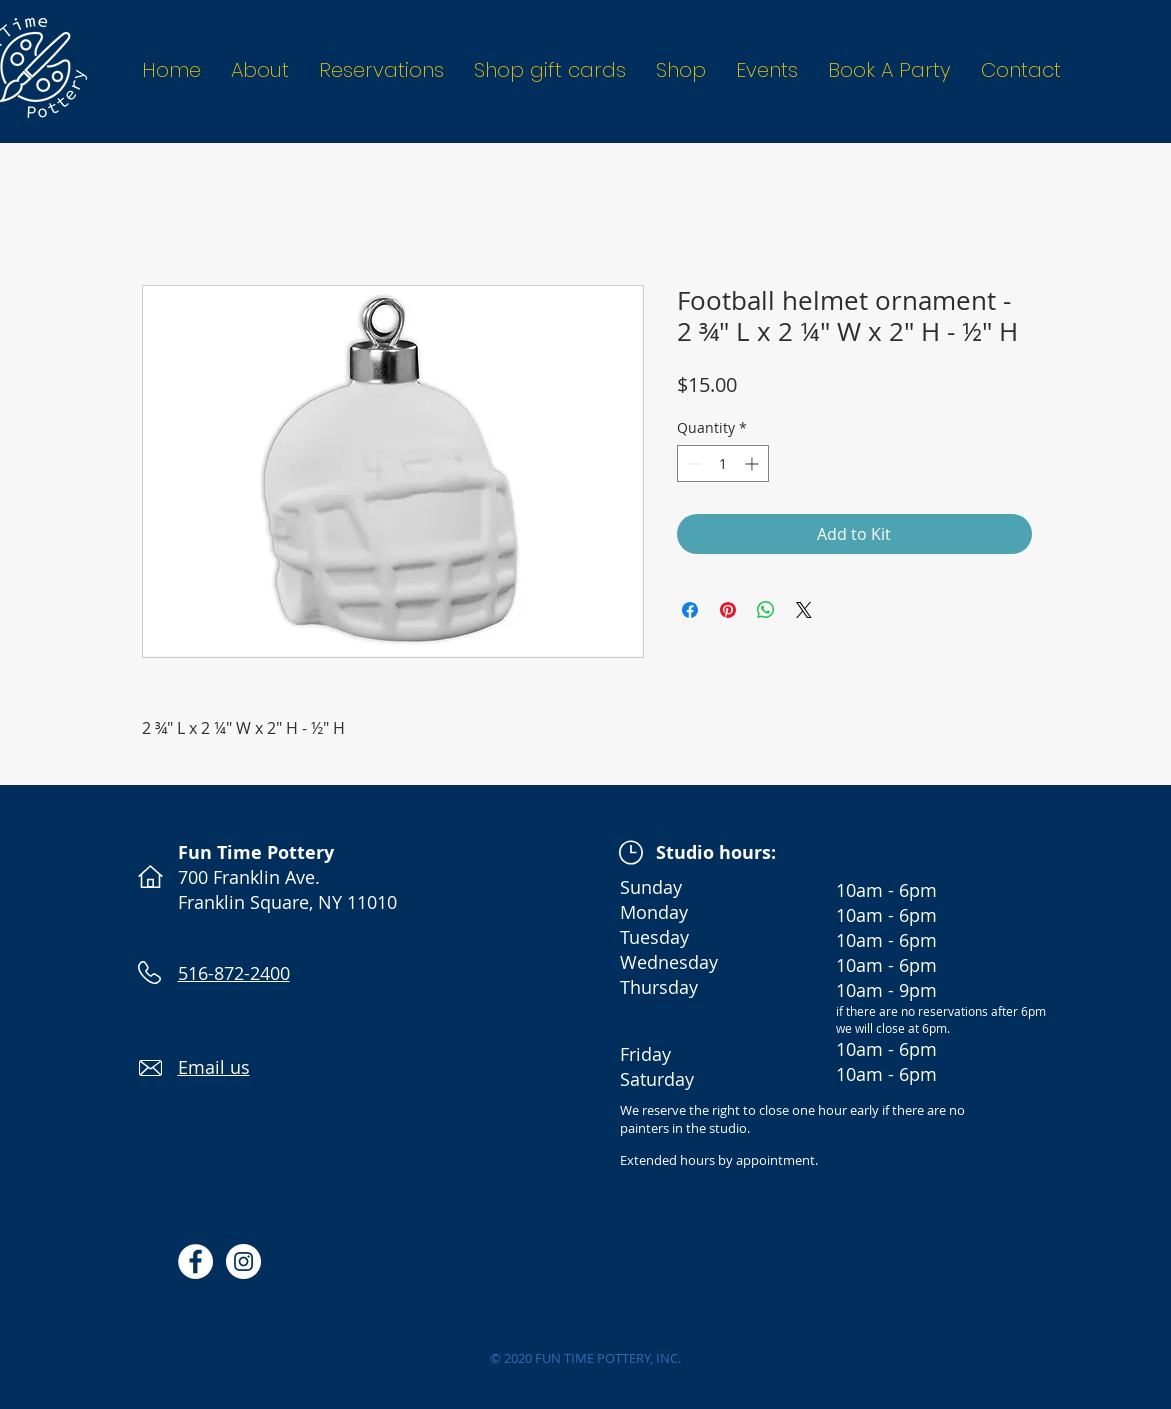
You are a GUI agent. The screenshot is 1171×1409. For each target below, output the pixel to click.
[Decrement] (692, 463)
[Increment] (753, 463)
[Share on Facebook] (690, 610)
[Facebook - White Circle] (195, 1261)
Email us (214, 1067)
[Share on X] (804, 610)
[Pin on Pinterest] (728, 610)
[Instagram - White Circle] (243, 1261)
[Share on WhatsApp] (766, 610)
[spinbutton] (723, 463)
